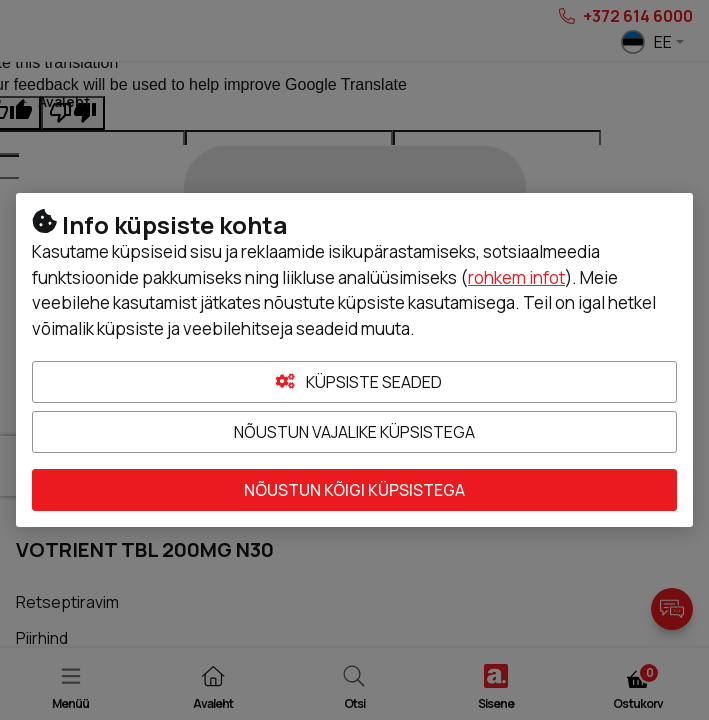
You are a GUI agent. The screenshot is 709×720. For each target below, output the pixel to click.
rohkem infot (516, 277)
